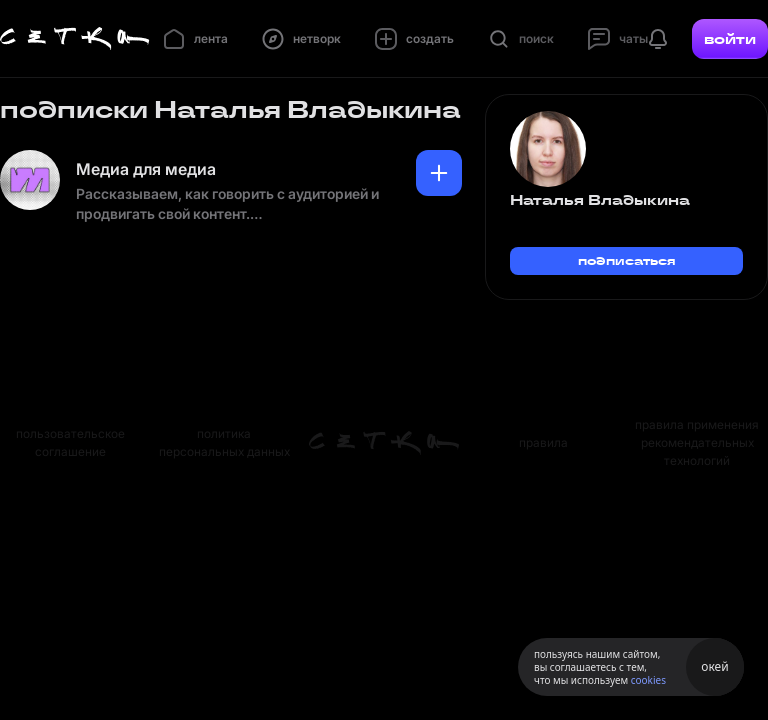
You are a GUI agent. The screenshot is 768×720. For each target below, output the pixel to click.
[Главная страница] (75, 39)
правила (543, 442)
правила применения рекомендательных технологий (697, 442)
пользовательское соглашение (70, 442)
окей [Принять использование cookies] (714, 666)
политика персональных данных (224, 442)
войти (730, 39)
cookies (648, 680)
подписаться (627, 260)
